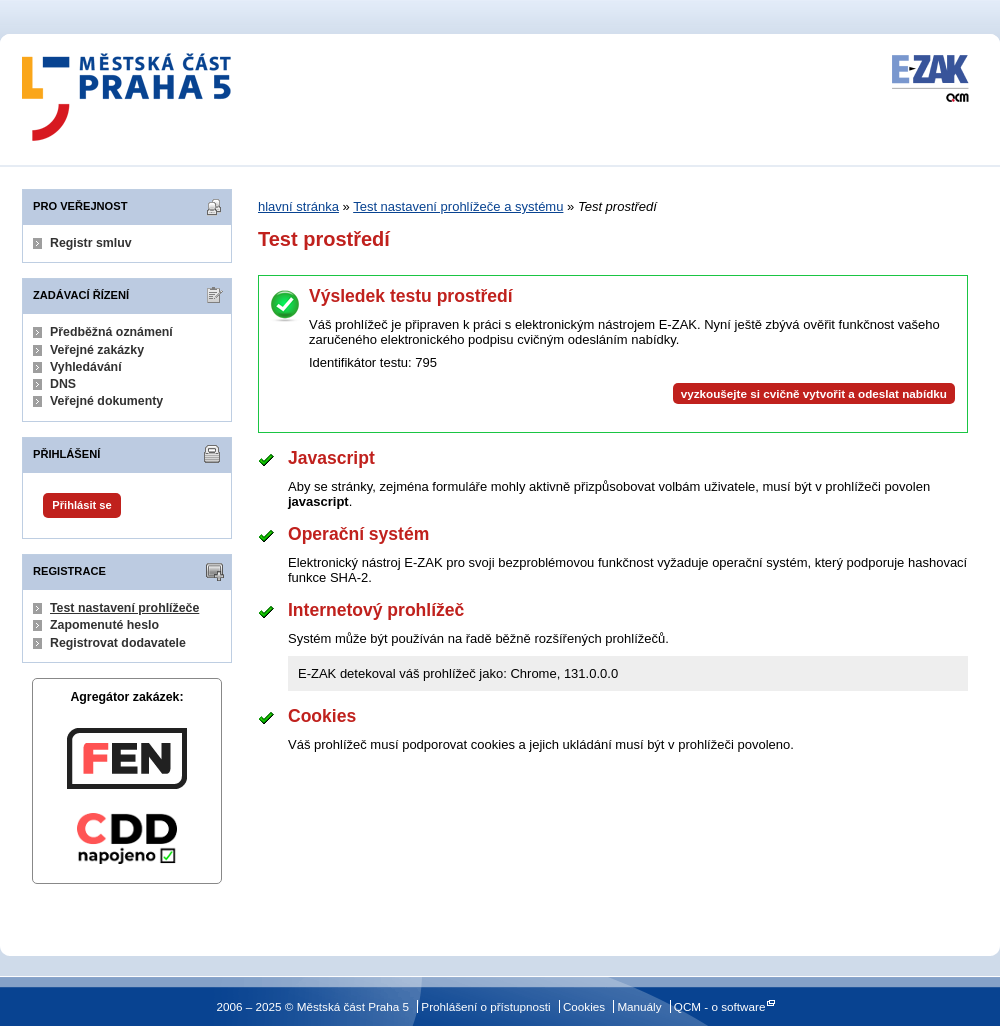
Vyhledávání (86, 367)
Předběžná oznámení (111, 332)
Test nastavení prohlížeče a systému (458, 206)
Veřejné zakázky (97, 350)
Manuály (639, 1006)
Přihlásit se (81, 505)
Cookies (584, 1006)
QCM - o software (720, 1006)
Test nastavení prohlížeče (124, 608)
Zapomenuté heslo (104, 625)
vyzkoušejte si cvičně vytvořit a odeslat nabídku (814, 393)
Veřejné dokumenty (106, 401)
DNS (63, 384)
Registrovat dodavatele (118, 643)
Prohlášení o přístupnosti (485, 1006)
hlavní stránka (298, 206)
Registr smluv (91, 243)
